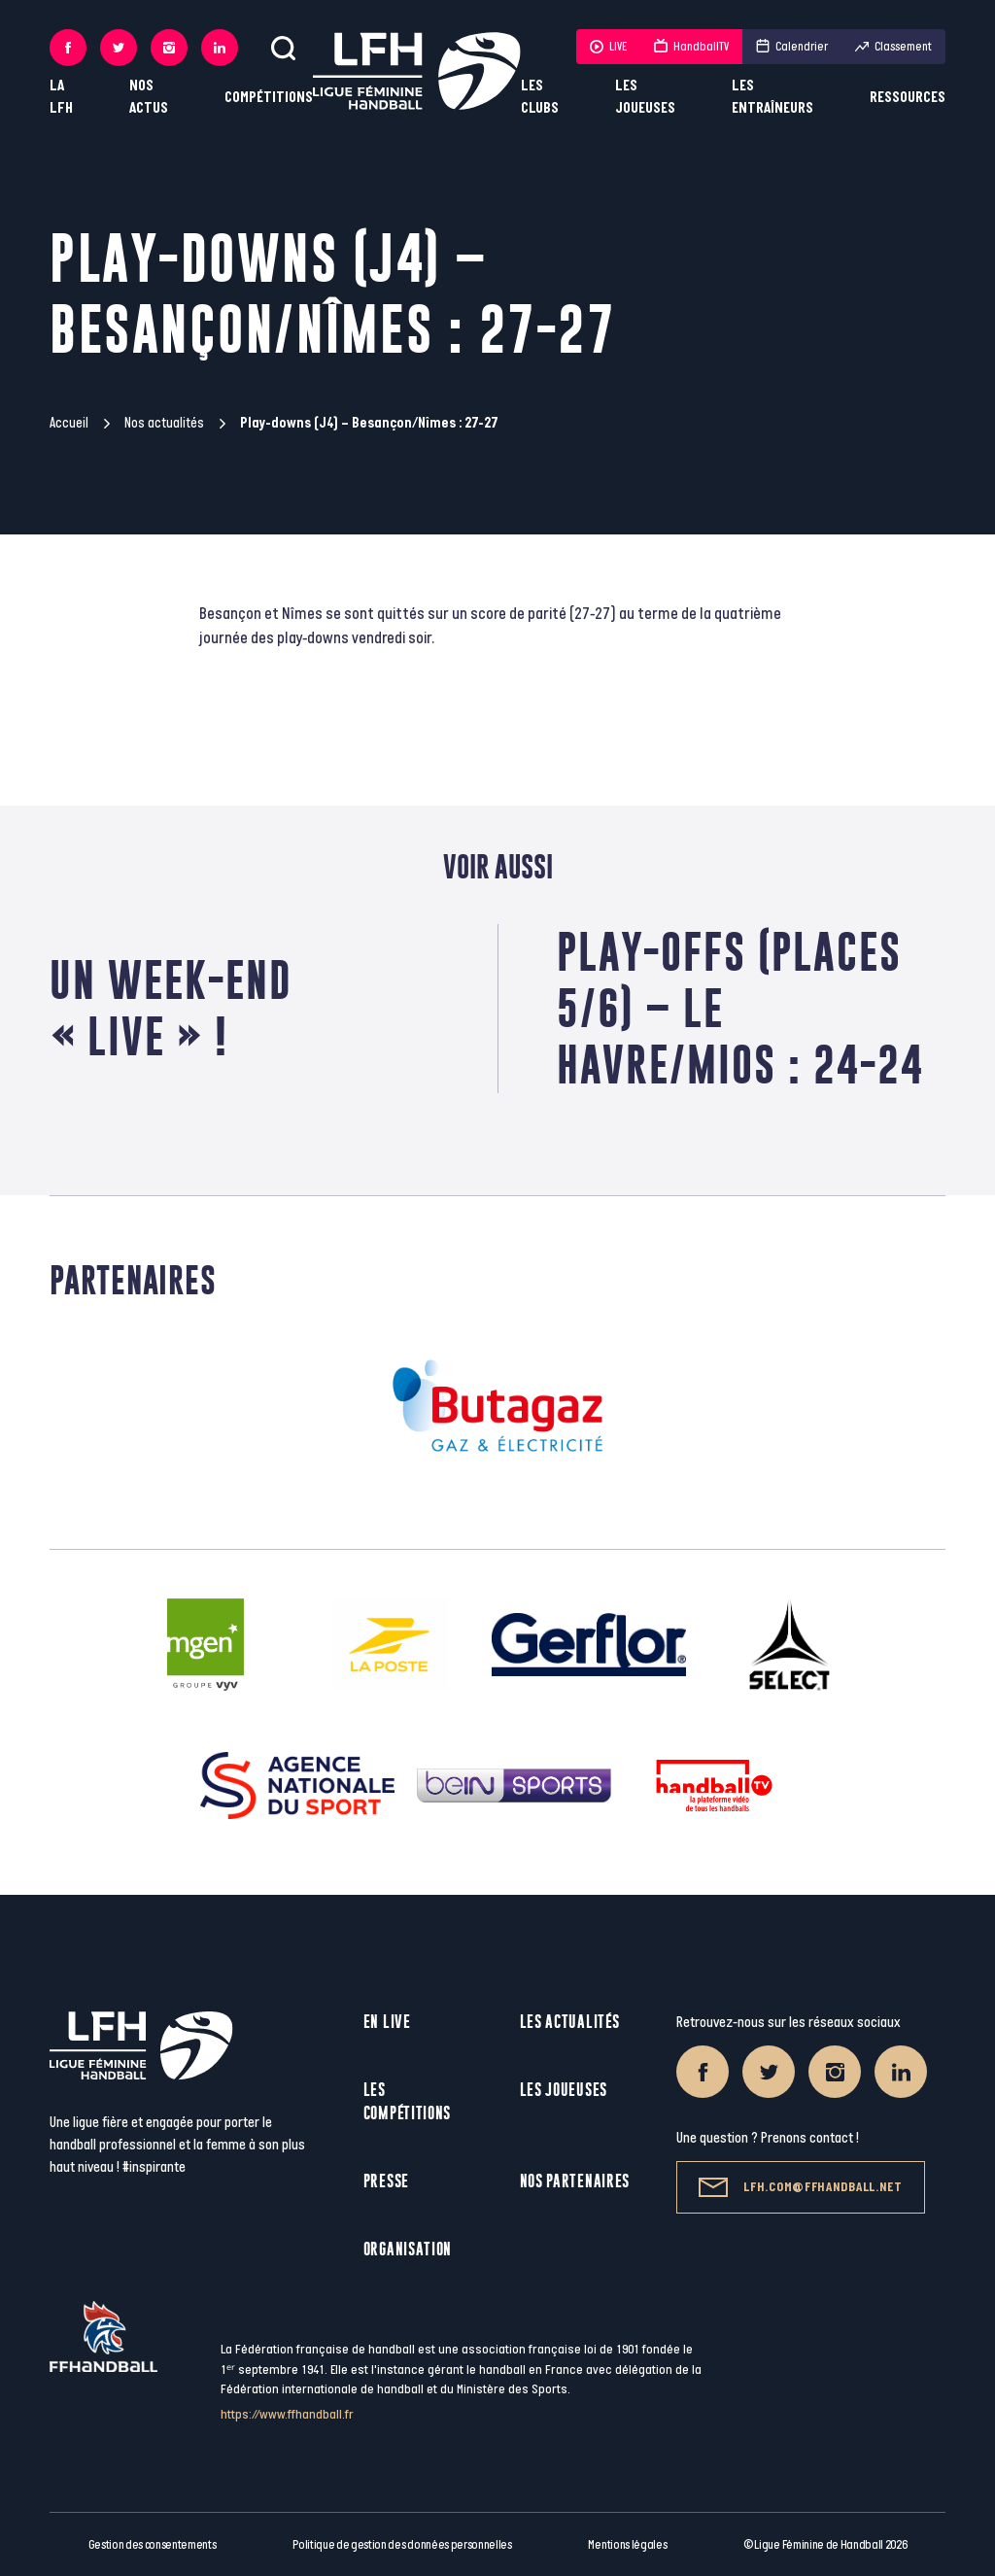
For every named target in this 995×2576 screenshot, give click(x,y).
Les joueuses (645, 97)
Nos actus (148, 97)
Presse (386, 2181)
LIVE (608, 46)
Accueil (69, 423)
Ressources (907, 97)
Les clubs (540, 97)
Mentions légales (627, 2545)
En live (387, 2021)
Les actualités (570, 2021)
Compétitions (268, 97)
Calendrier (792, 46)
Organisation (407, 2249)
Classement (893, 46)
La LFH (61, 97)
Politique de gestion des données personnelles (401, 2545)
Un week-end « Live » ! (171, 1008)
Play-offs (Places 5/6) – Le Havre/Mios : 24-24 (740, 1008)
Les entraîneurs (772, 97)
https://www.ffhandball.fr (287, 2414)
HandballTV (691, 46)
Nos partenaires (575, 2181)
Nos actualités (164, 423)
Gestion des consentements (152, 2545)
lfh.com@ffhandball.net (800, 2187)
